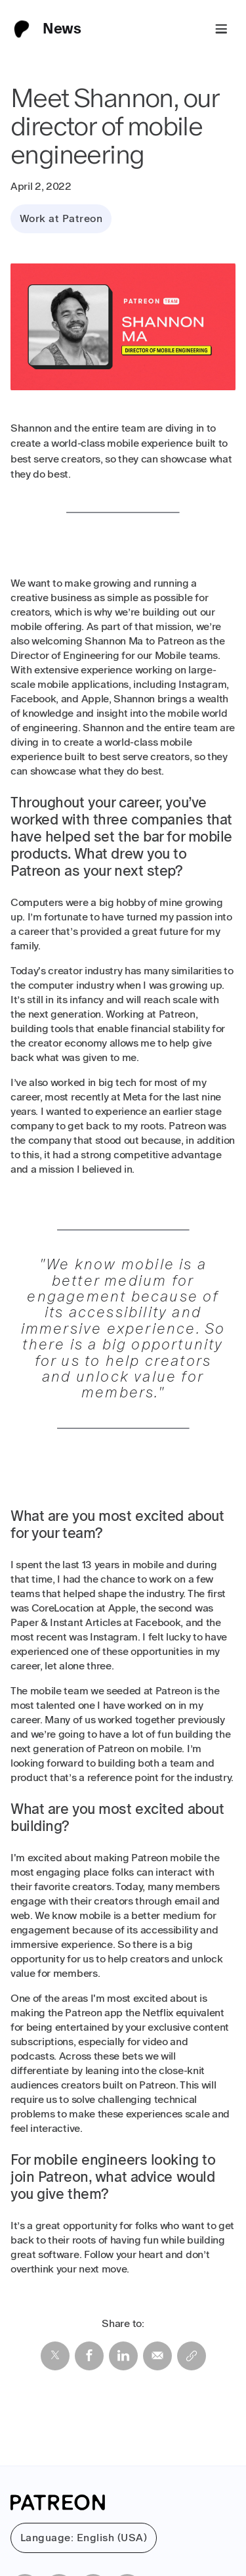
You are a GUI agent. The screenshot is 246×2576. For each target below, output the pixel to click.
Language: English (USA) (83, 2537)
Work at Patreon (61, 218)
